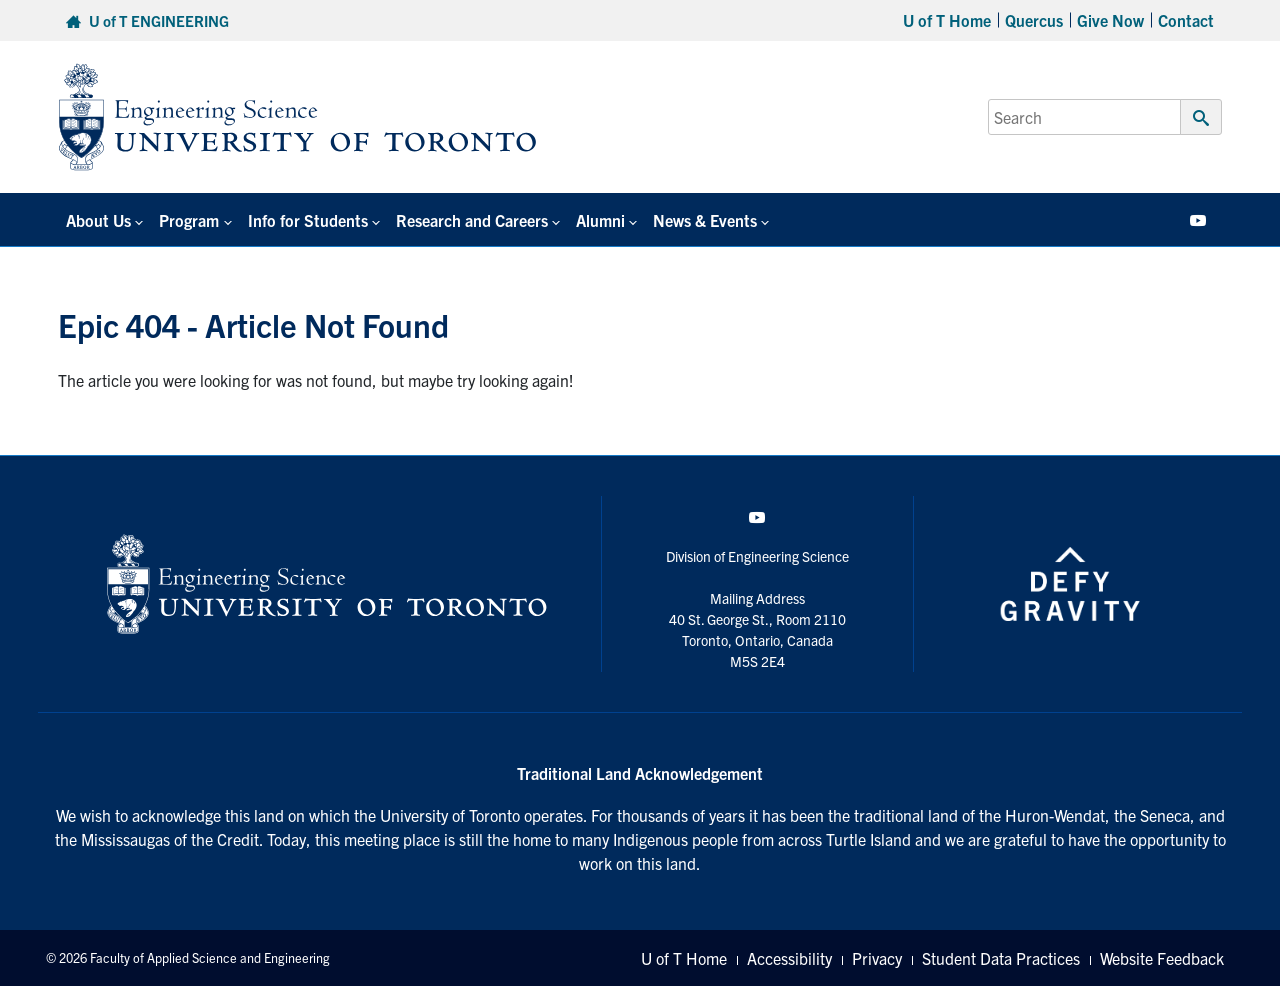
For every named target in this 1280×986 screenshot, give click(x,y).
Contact (1186, 20)
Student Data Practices (1001, 958)
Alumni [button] (600, 220)
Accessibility (789, 958)
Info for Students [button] (308, 220)
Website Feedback (1162, 958)
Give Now (1110, 20)
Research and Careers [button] (472, 220)
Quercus (1034, 20)
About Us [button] (98, 220)
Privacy (877, 958)
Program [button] (189, 220)
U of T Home (947, 20)
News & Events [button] (705, 220)
